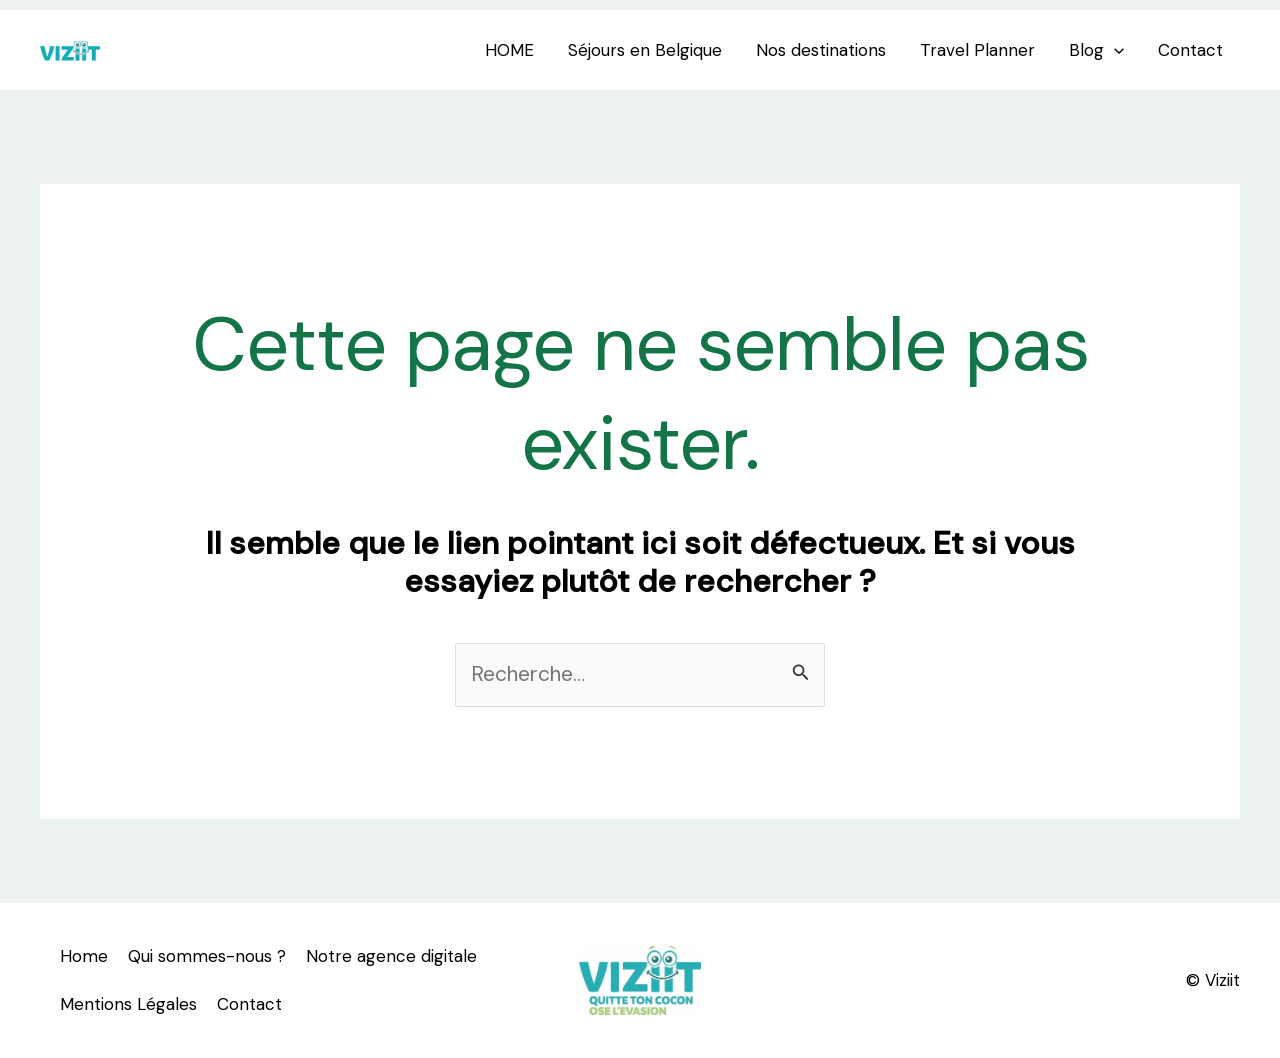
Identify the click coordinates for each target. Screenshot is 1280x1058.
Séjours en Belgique (645, 50)
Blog (1096, 50)
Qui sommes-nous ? (207, 956)
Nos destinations (821, 50)
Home (84, 956)
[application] (1114, 50)
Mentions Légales (128, 1004)
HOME (509, 50)
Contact (1190, 50)
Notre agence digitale (391, 956)
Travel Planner (977, 50)
